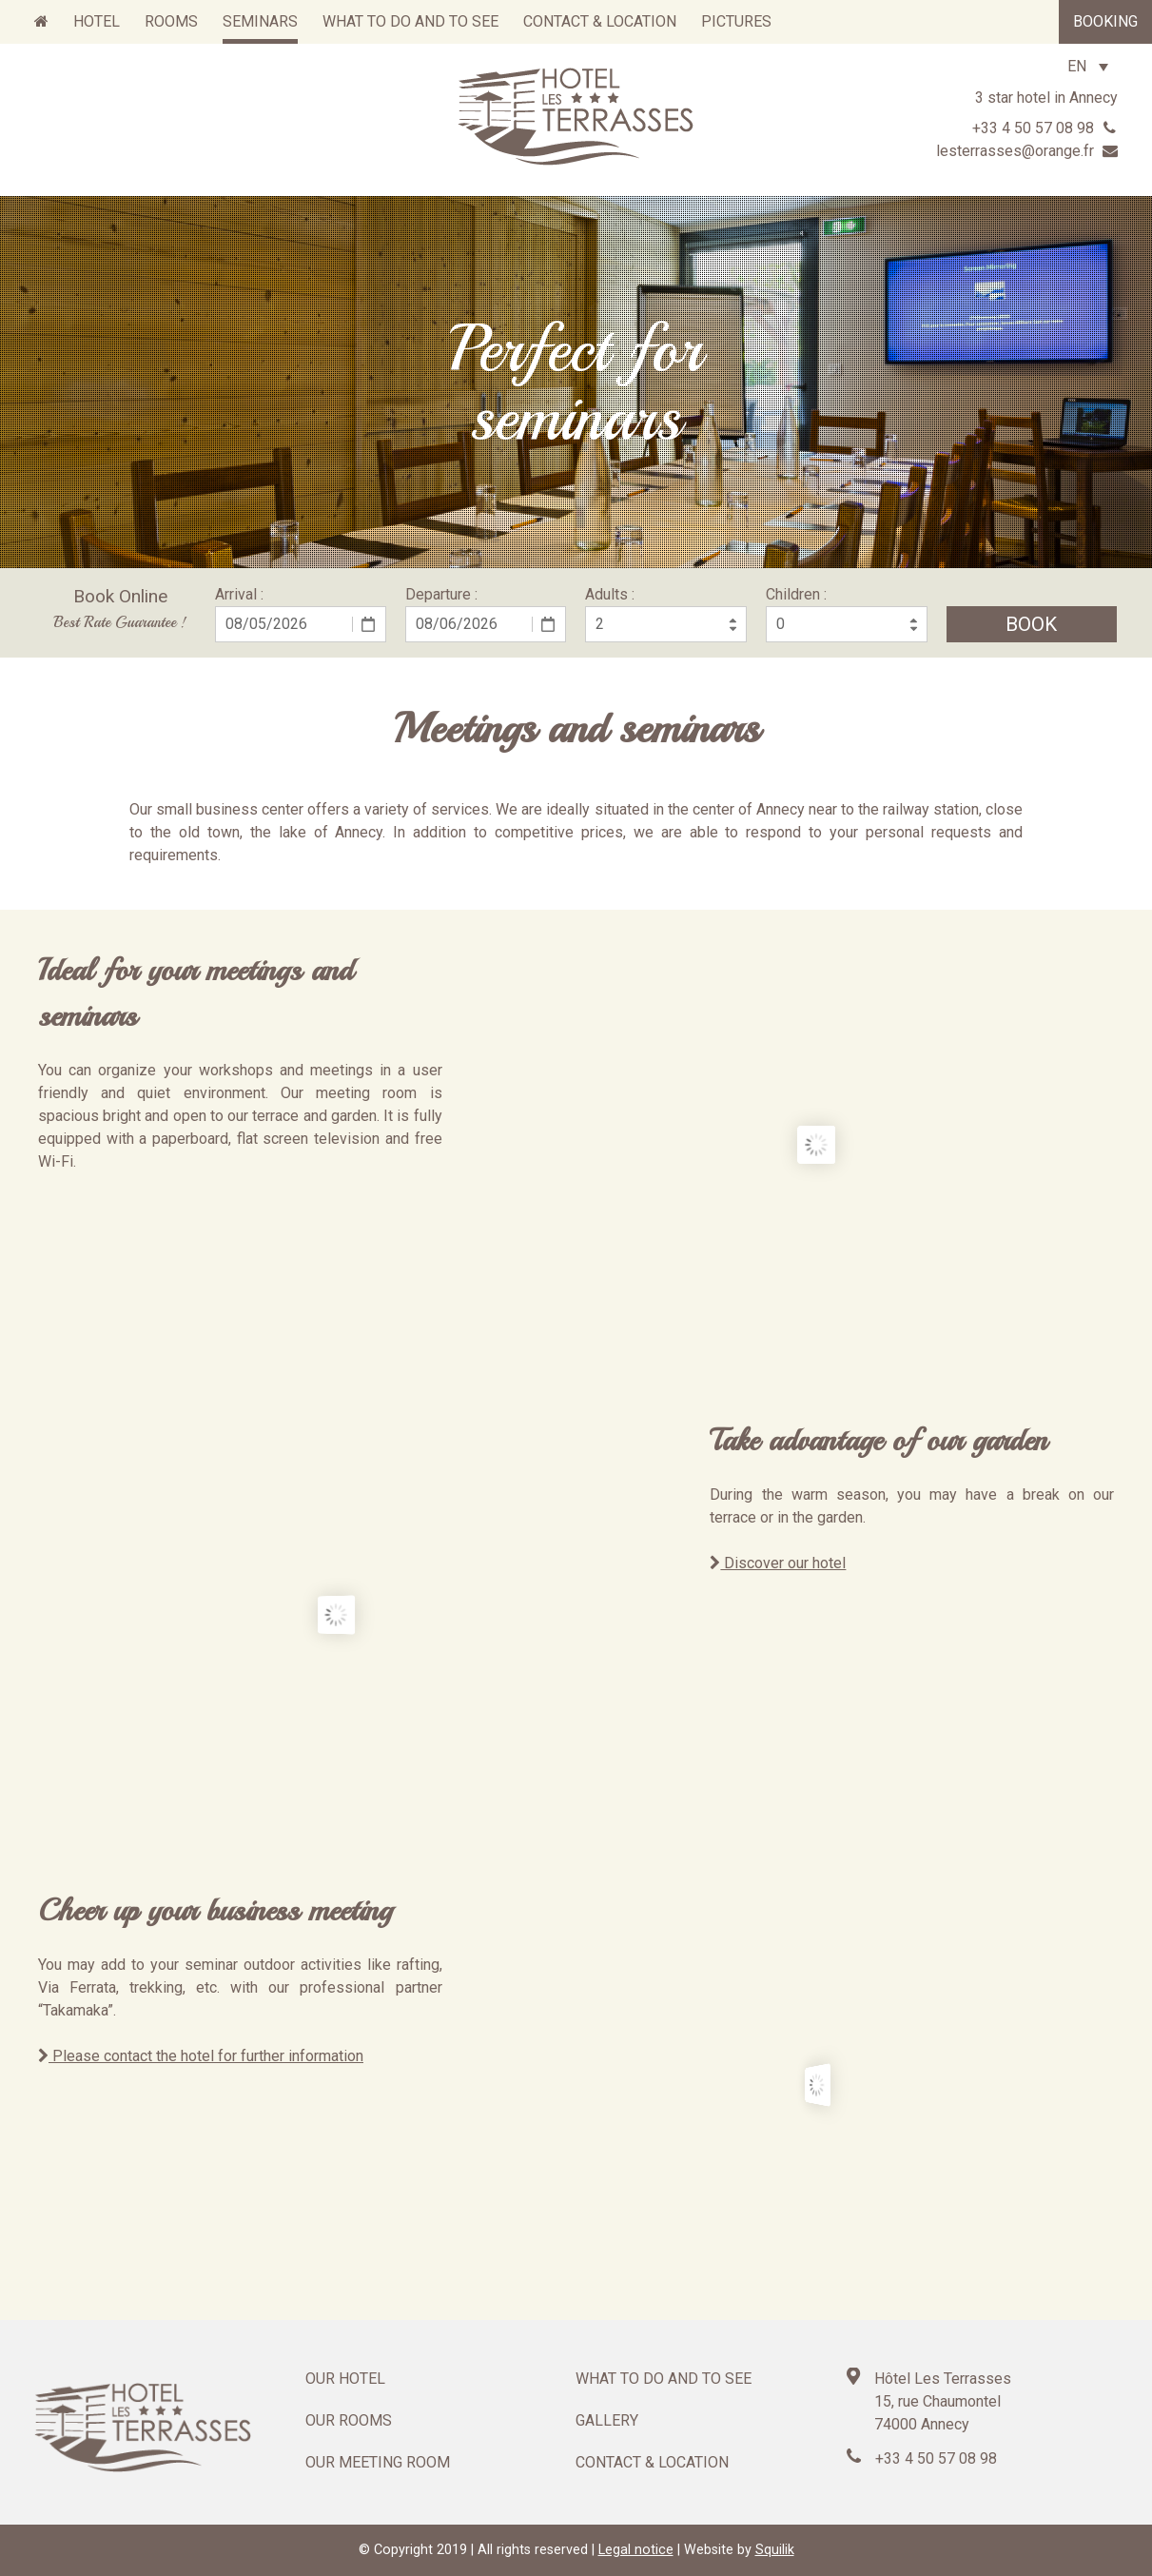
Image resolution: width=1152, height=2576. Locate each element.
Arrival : (239, 594)
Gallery (607, 2420)
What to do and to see (664, 2379)
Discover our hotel (778, 1563)
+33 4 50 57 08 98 (1045, 128)
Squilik (774, 2550)
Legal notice (636, 2550)
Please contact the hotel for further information (200, 2056)
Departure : (441, 594)
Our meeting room (377, 2462)
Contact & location (652, 2462)
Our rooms (348, 2420)
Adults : (610, 594)
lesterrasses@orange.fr (1027, 151)
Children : (796, 594)
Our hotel (345, 2379)
